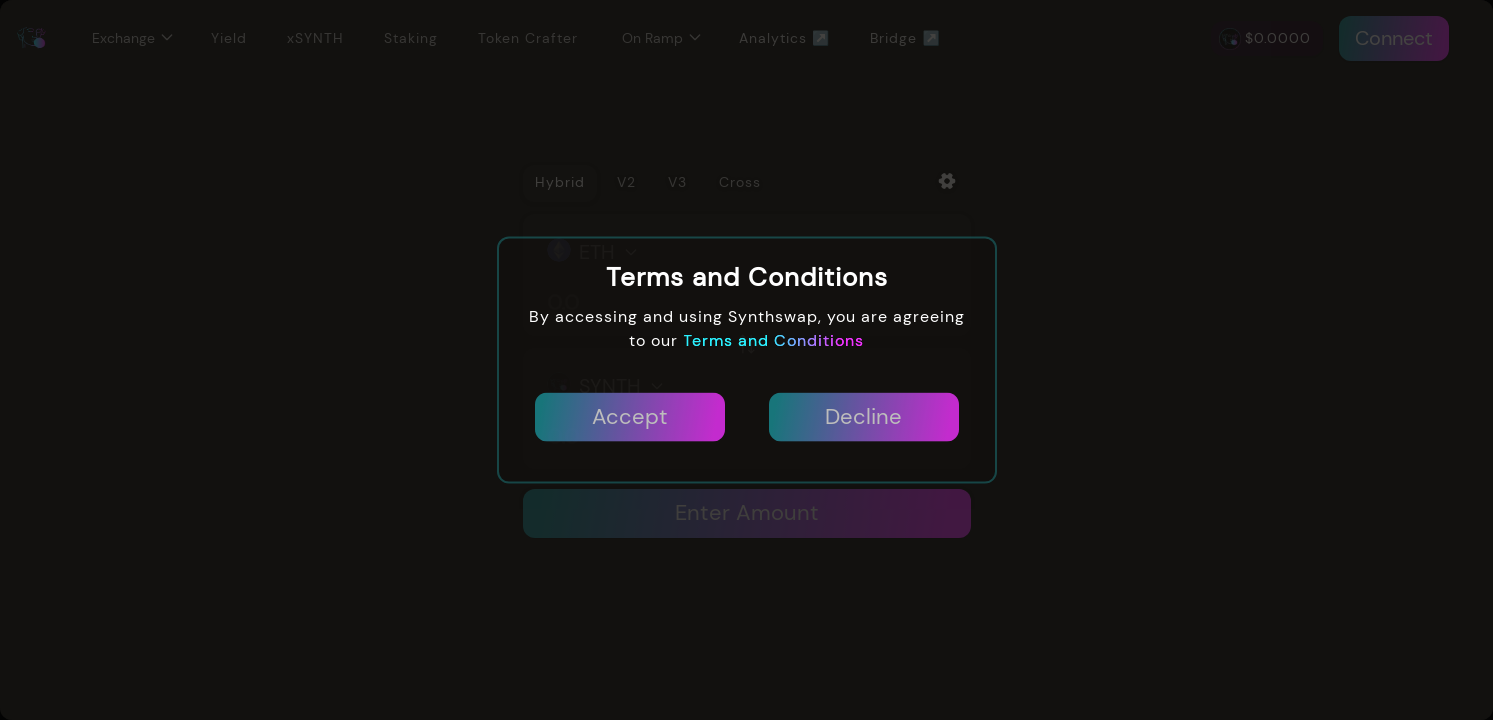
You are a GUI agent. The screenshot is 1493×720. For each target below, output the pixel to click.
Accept (630, 417)
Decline (863, 417)
